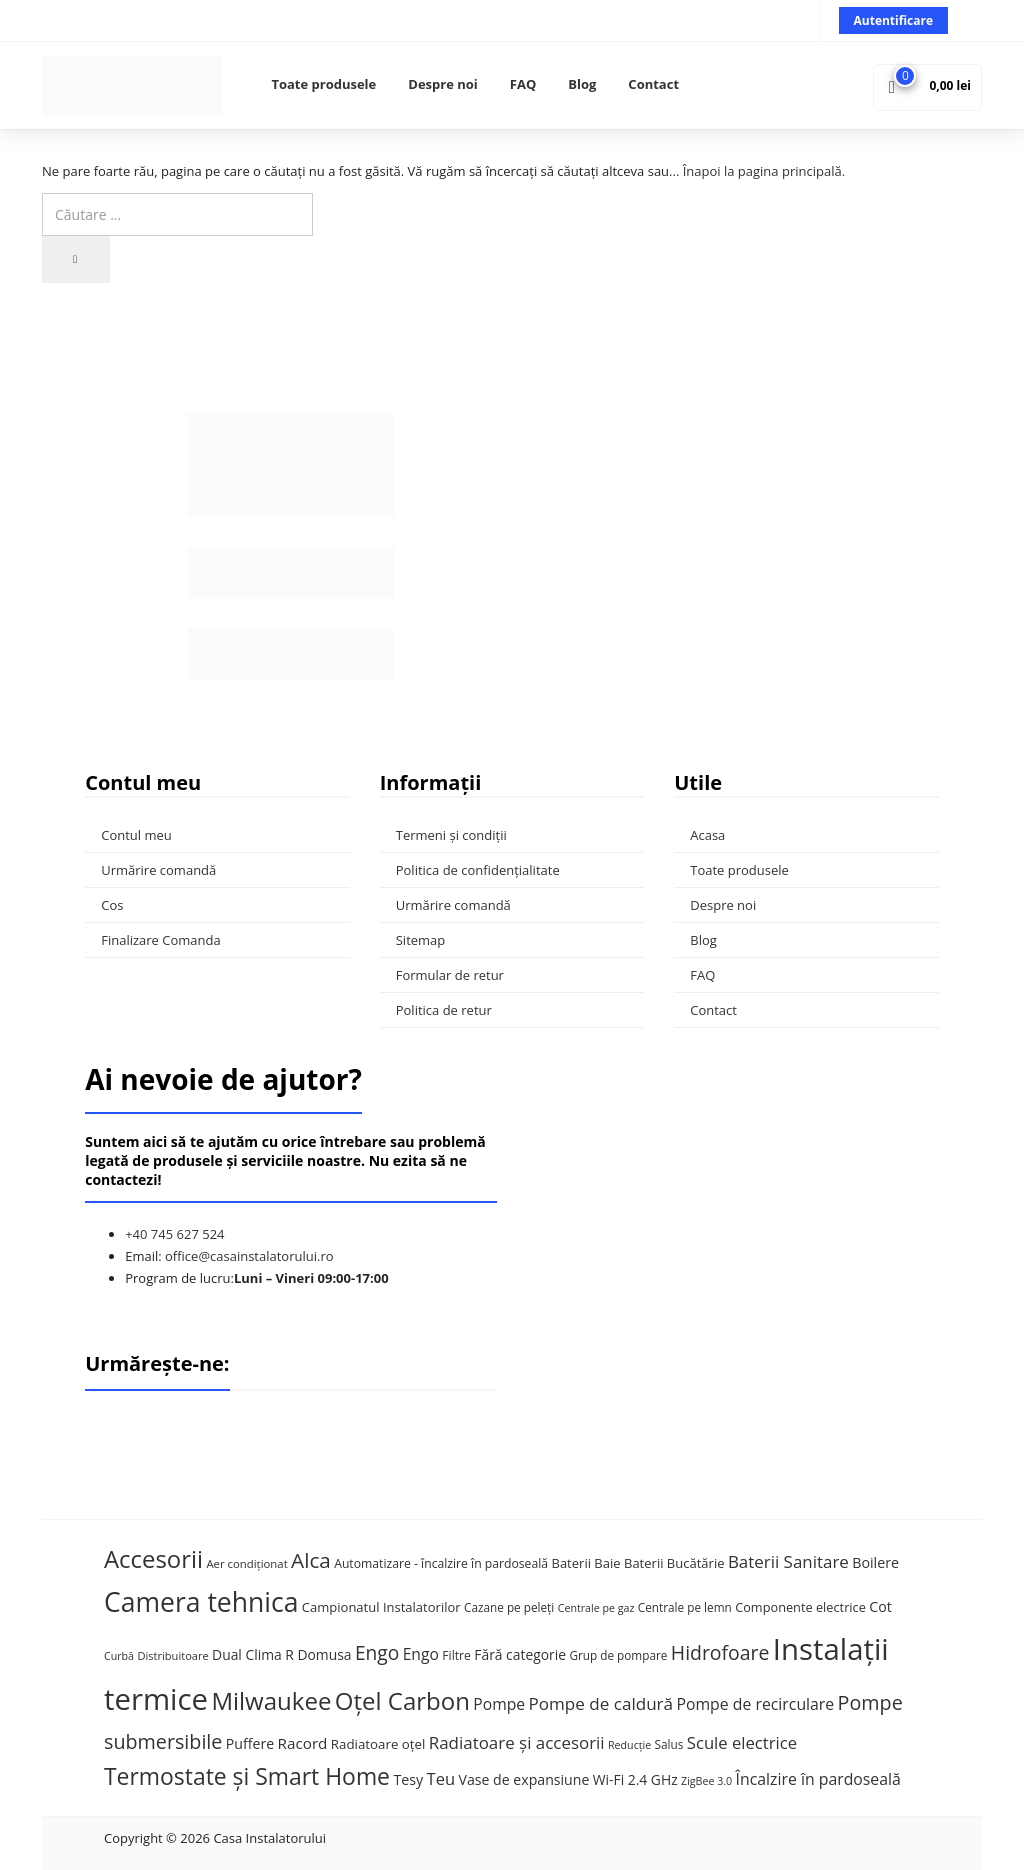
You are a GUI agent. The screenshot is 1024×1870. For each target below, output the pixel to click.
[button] (927, 86)
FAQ (523, 84)
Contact (653, 84)
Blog (582, 84)
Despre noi (443, 84)
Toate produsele (323, 84)
